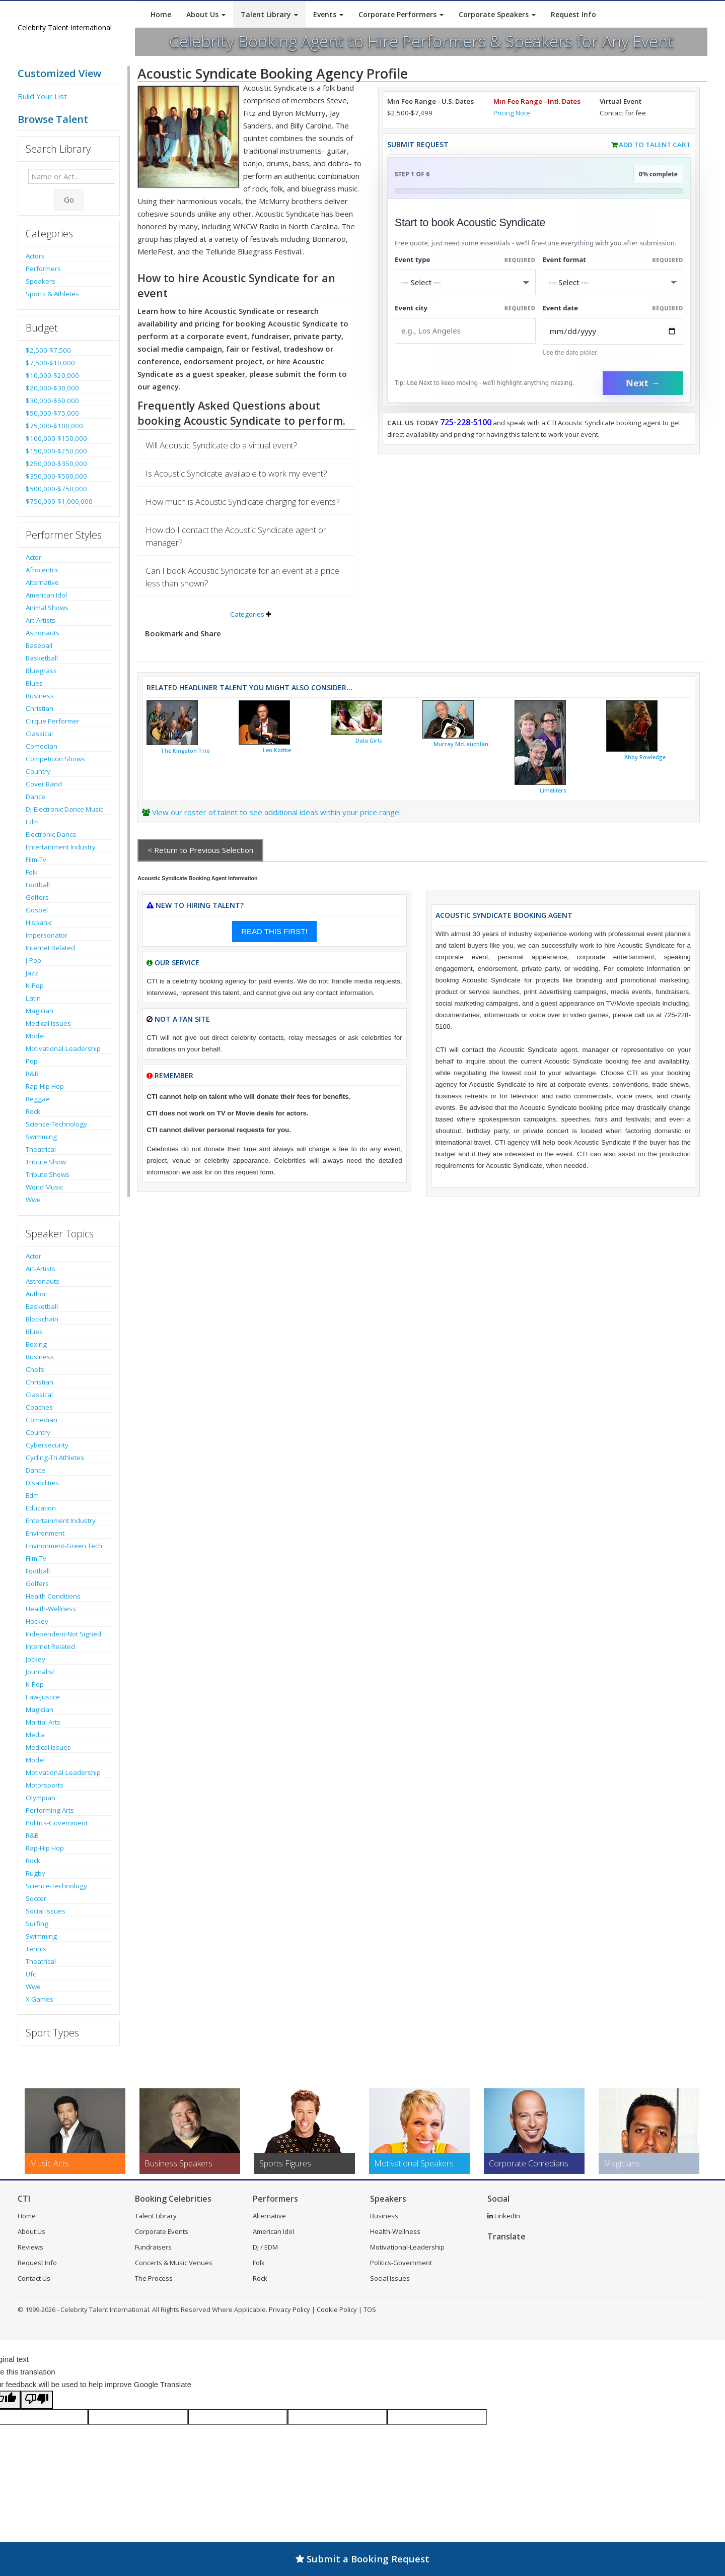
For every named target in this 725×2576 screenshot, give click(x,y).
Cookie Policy (337, 2309)
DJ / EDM (265, 2247)
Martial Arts (43, 1722)
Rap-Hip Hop (45, 1086)
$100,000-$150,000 (56, 438)
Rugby (35, 1873)
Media (35, 1734)
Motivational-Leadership (63, 1048)
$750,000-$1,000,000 (59, 501)
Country (38, 771)
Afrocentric (42, 569)
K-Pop (35, 985)
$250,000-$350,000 (56, 463)
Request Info (573, 14)
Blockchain (42, 1319)
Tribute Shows (47, 1174)
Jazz (32, 972)
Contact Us (34, 2278)
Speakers (40, 281)
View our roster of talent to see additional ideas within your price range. (276, 812)
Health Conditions (53, 1596)
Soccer (36, 1898)
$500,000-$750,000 (56, 488)
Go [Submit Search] (69, 199)
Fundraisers (153, 2247)
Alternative (42, 582)
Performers (43, 268)
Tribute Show (46, 1161)
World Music (44, 1187)
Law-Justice (43, 1696)
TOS (370, 2309)
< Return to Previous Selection (200, 850)
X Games (39, 1999)
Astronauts (42, 632)
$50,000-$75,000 (52, 413)
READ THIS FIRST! (274, 931)
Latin (33, 998)
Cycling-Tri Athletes (55, 1457)
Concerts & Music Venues (173, 2262)
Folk (32, 872)
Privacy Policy (289, 2309)
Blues (34, 683)
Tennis (36, 1948)
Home (161, 14)
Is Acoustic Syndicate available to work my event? (236, 473)
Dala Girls (368, 740)
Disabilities (42, 1482)
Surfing (37, 1923)
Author (36, 1293)
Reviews (30, 2247)
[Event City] (465, 331)
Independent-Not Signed (63, 1633)
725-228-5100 (465, 422)
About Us (206, 14)
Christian (39, 708)
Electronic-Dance (51, 834)
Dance (35, 796)
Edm (32, 821)
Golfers (37, 897)
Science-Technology (56, 1124)
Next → (643, 383)
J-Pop (33, 960)
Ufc (31, 1973)
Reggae (38, 1098)
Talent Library (269, 14)
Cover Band (44, 783)
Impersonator (46, 935)
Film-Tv (36, 859)
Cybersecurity (47, 1444)
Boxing (36, 1344)
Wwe (33, 1199)
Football (38, 884)
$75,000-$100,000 (54, 425)
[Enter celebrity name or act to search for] (71, 176)
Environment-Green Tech (64, 1545)
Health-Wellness (51, 1608)
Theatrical (41, 1149)
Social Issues (45, 1910)
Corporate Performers (401, 14)
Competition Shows (55, 758)
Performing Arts (50, 1810)
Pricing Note (511, 112)
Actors (35, 255)
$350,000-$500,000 (56, 476)
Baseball (39, 645)
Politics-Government (57, 1822)
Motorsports (44, 1785)
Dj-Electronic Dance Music (64, 809)
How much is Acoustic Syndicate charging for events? (243, 501)
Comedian (41, 746)
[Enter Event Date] (613, 331)
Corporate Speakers (497, 14)
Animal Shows (47, 607)
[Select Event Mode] (613, 282)
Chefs (35, 1369)
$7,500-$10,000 (50, 362)
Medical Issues (48, 1023)
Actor (33, 557)
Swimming (41, 1136)
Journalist (40, 1671)
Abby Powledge (645, 757)
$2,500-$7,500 (48, 350)
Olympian (40, 1797)
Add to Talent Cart (655, 144)
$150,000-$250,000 (56, 450)
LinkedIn (503, 2215)
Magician (39, 1010)
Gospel (37, 909)
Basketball (42, 657)
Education (41, 1507)
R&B (32, 1073)
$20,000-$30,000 (52, 387)
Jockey (35, 1659)
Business (40, 695)
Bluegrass (41, 670)
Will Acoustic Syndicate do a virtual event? (222, 445)
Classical (39, 733)
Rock (33, 1111)
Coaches (39, 1407)
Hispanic (39, 922)
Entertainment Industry (61, 846)
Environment (45, 1533)
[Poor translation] (37, 2400)
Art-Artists (40, 620)
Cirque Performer (53, 720)
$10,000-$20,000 (52, 375)
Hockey (37, 1621)
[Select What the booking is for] (465, 282)
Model (35, 1035)
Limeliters (553, 790)
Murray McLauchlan (460, 744)
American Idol (46, 595)
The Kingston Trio (185, 750)
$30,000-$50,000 (52, 400)
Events (328, 14)
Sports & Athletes (52, 293)
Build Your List (42, 96)
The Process (154, 2278)
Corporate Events (161, 2231)
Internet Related (50, 947)
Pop (32, 1061)
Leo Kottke (277, 750)
